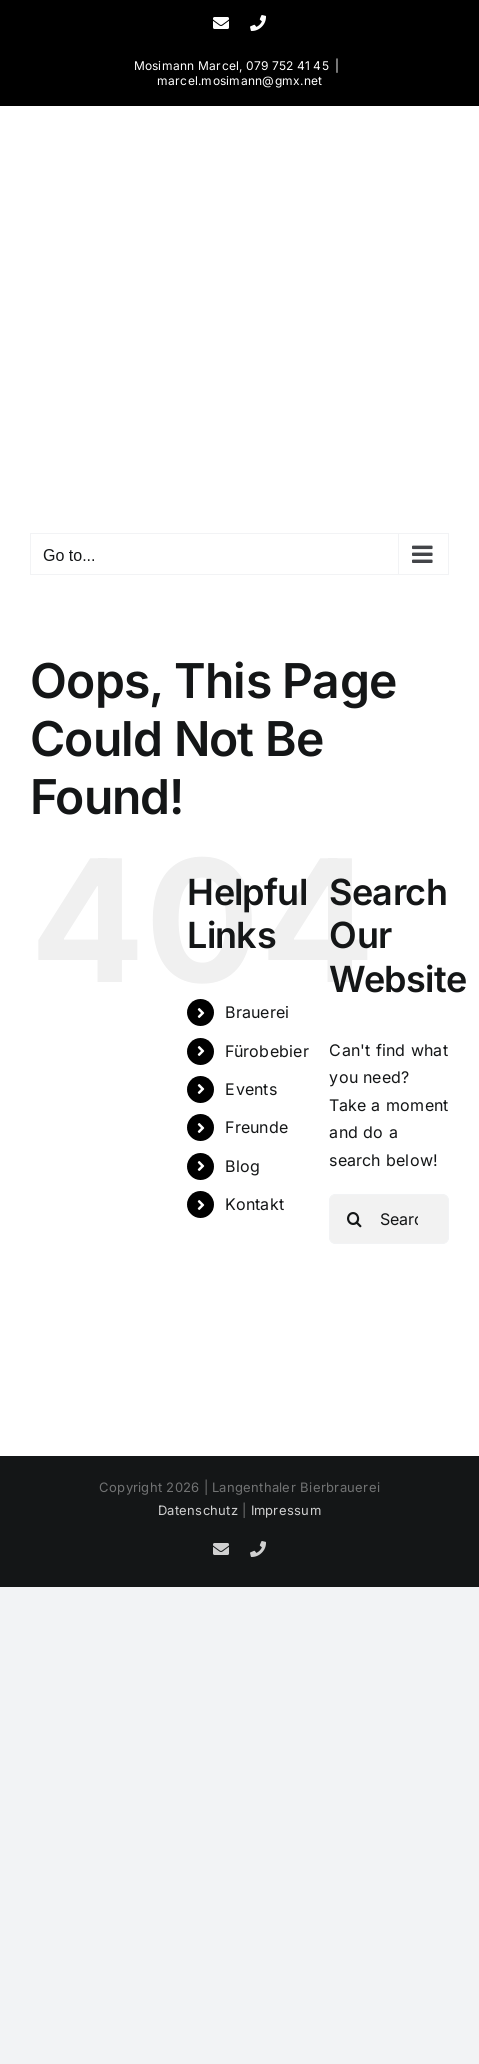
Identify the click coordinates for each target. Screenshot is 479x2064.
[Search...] (389, 1219)
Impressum (286, 1510)
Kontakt (254, 1204)
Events (250, 1089)
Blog (242, 1166)
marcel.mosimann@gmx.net (240, 80)
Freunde (256, 1127)
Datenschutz (198, 1510)
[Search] (354, 1219)
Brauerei (257, 1012)
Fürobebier (266, 1051)
